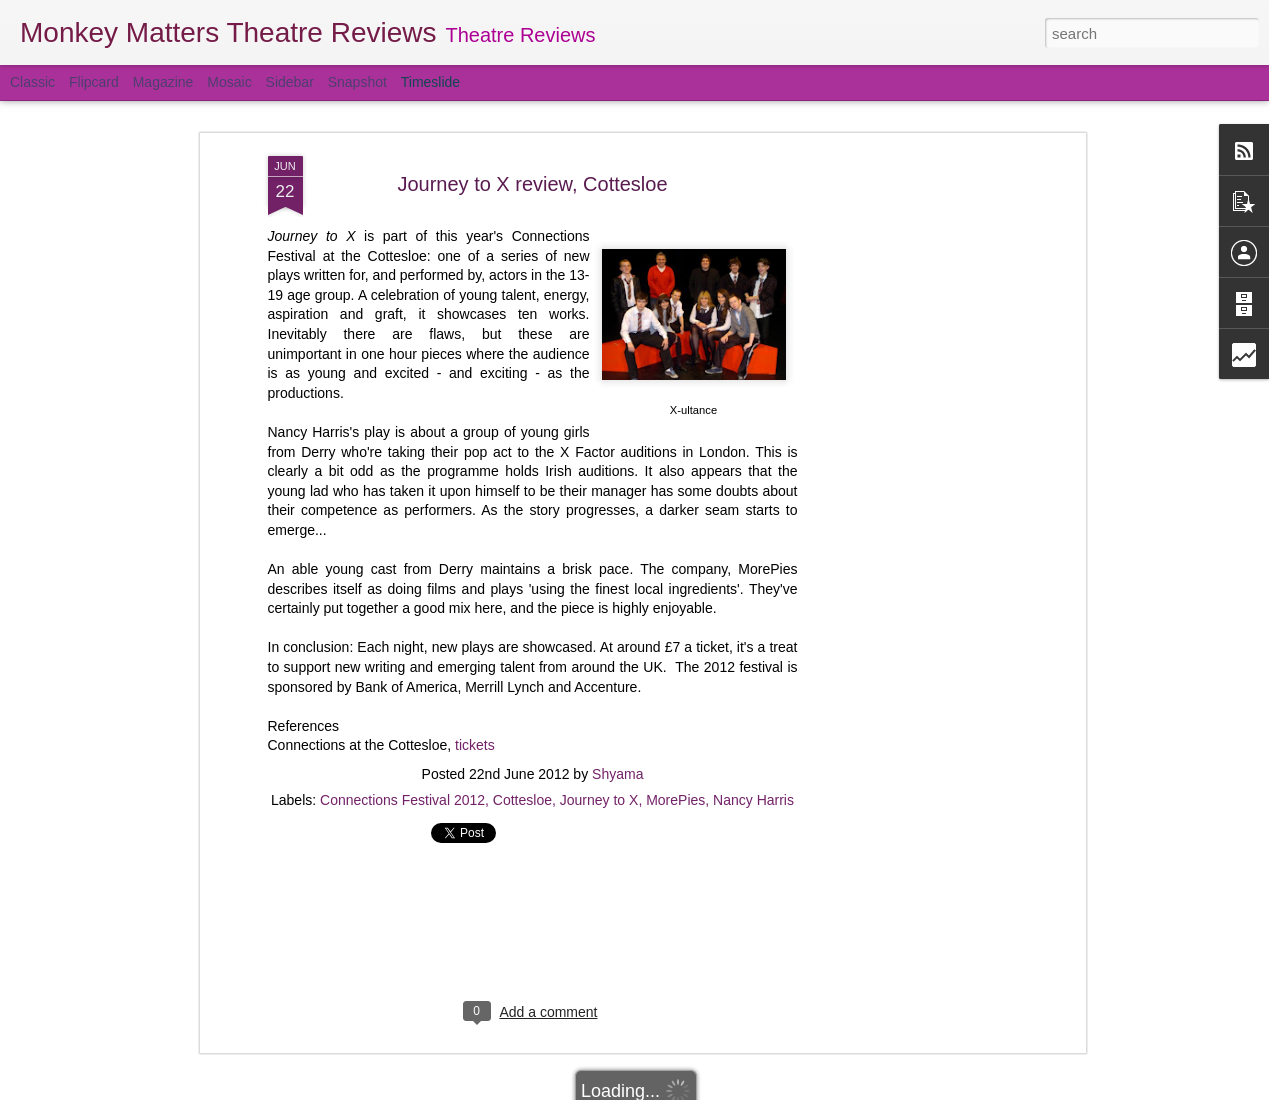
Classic (32, 82)
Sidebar (290, 82)
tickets (475, 739)
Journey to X (599, 794)
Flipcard (94, 82)
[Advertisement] (908, 465)
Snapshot (357, 82)
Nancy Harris (753, 794)
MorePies (675, 794)
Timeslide (430, 82)
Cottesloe (522, 794)
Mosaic (229, 82)
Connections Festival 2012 (402, 794)
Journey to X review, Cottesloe (532, 177)
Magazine (163, 82)
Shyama (617, 768)
